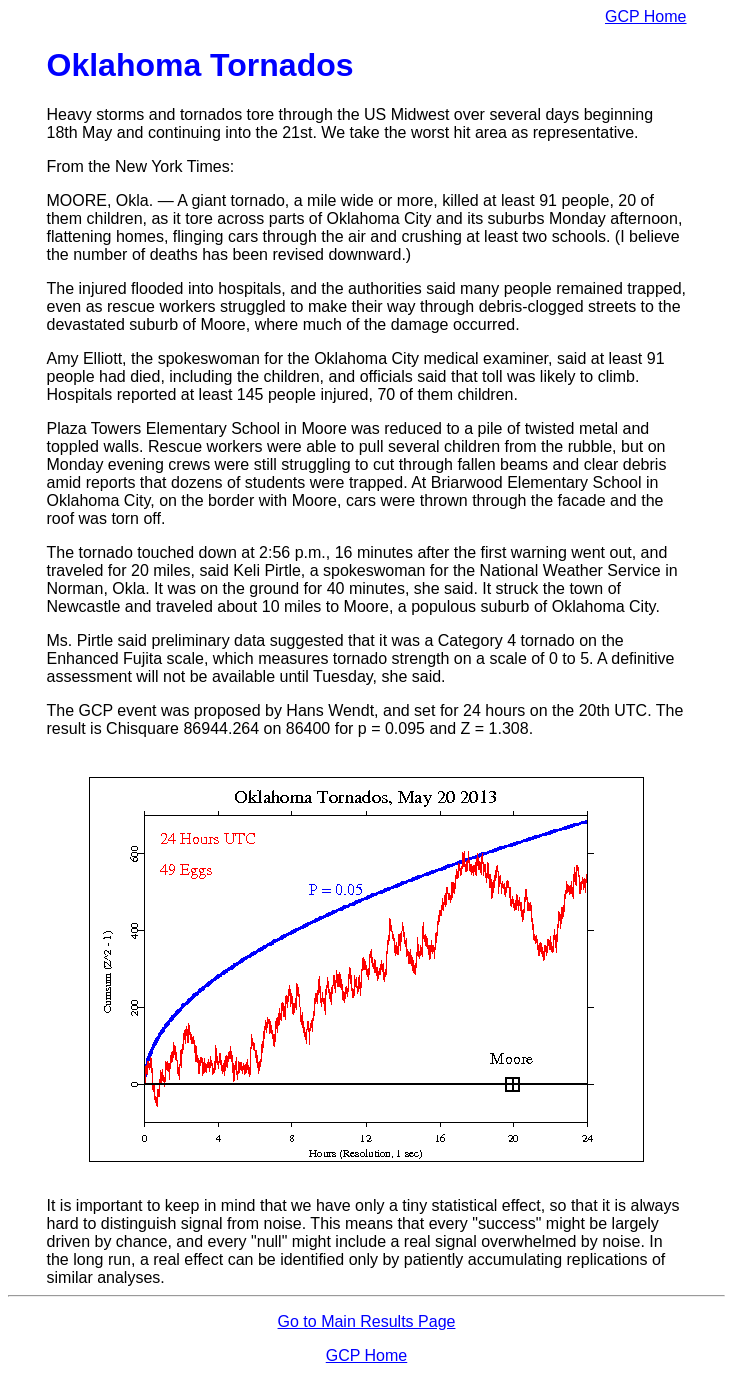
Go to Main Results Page (367, 1321)
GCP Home (646, 16)
